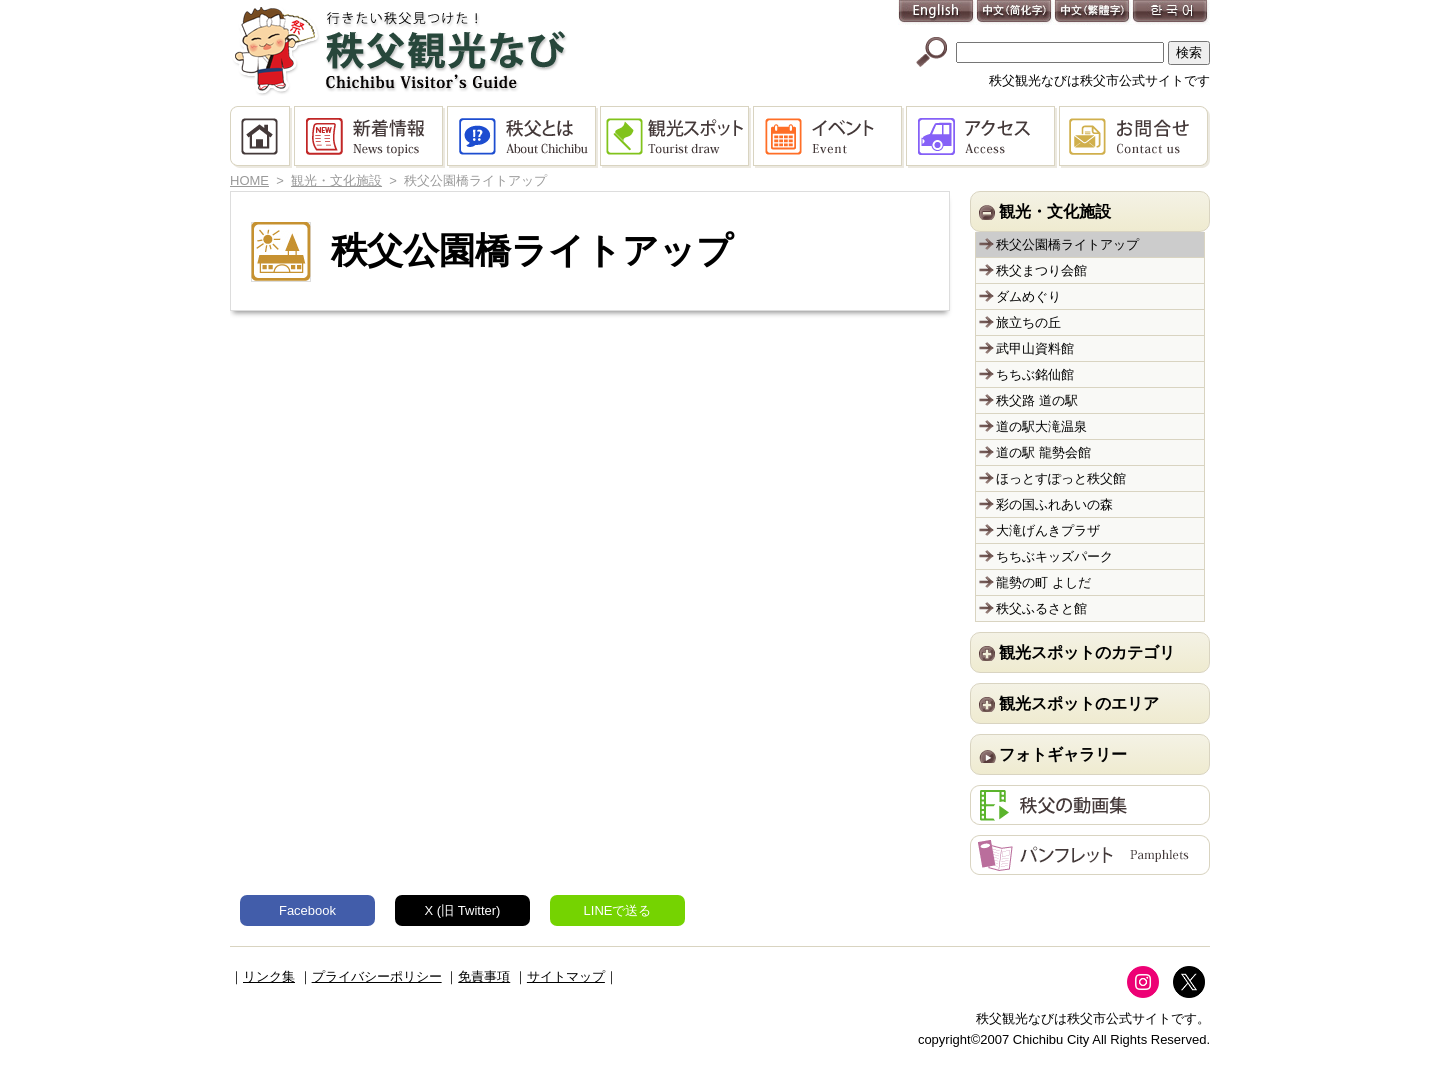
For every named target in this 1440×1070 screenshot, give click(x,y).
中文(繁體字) (1093, 12)
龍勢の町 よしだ (1043, 582)
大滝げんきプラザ (1048, 530)
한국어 (1171, 12)
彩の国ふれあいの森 (1054, 504)
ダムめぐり (1028, 296)
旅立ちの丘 (1028, 322)
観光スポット (676, 137)
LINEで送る (618, 910)
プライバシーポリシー (377, 976)
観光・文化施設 (336, 180)
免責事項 (484, 976)
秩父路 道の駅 (1037, 400)
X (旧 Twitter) (463, 910)
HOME (262, 137)
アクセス (982, 137)
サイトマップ (566, 976)
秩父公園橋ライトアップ (1067, 244)
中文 (1015, 12)
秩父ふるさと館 (1041, 608)
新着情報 (370, 137)
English (937, 12)
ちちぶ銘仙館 (1035, 374)
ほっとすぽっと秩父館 (1061, 478)
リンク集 (269, 976)
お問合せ (1134, 137)
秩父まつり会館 (1041, 270)
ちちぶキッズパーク (1054, 556)
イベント (829, 137)
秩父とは (523, 137)
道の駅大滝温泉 (1041, 426)
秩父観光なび (400, 51)
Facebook (307, 910)
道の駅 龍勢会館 (1043, 452)
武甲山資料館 (1035, 348)
